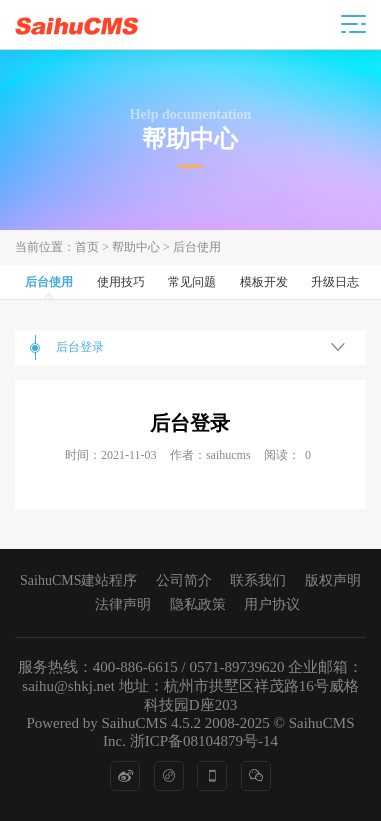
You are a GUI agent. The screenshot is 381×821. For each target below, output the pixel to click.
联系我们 (258, 580)
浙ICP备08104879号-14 (204, 741)
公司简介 (184, 580)
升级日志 (335, 282)
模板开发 (264, 282)
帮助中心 (136, 247)
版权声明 (333, 580)
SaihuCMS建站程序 (78, 580)
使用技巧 (121, 282)
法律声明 (123, 604)
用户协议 (272, 604)
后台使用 (197, 247)
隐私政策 (198, 604)
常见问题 (192, 282)
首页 (87, 247)
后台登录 (80, 347)
